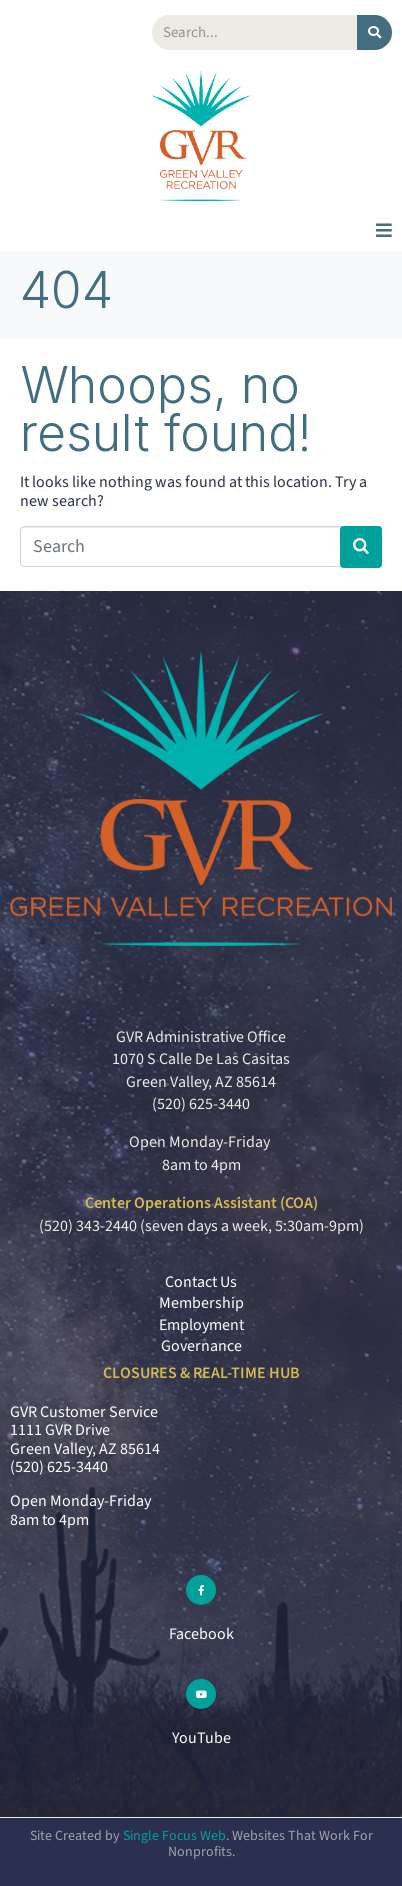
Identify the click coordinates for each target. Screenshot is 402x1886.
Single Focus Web (174, 1836)
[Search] (374, 32)
